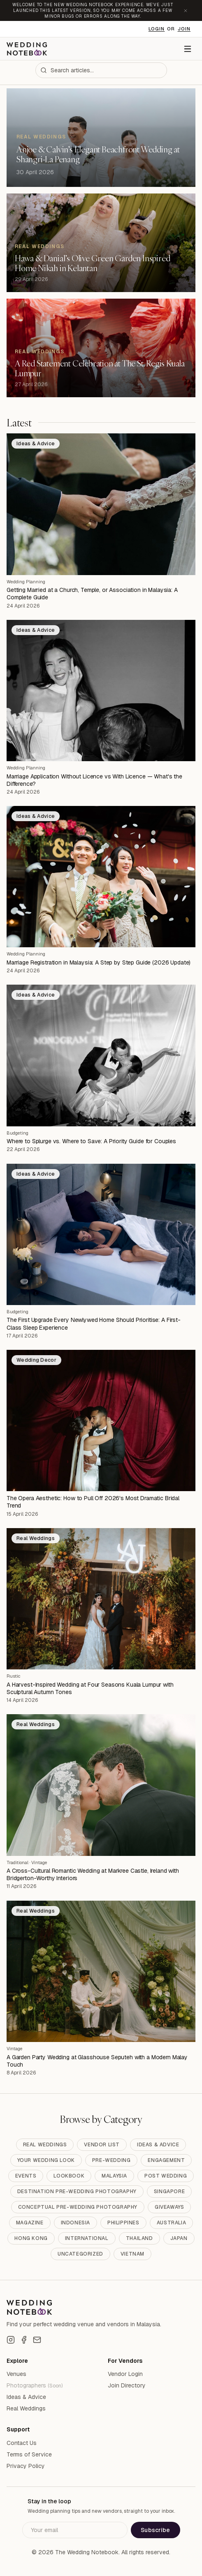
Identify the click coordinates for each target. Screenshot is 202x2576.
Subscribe (155, 2530)
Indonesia (75, 2222)
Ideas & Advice (158, 2144)
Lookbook (68, 2176)
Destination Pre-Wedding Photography (77, 2191)
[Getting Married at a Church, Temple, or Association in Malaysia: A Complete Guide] (101, 504)
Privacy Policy (26, 2466)
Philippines (123, 2222)
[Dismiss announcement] (185, 10)
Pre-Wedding (111, 2160)
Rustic (14, 1676)
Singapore (169, 2191)
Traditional (17, 1862)
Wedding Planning (26, 582)
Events (26, 2176)
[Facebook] (24, 2340)
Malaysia (114, 2176)
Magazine (30, 2222)
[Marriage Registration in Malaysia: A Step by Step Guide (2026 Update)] (101, 876)
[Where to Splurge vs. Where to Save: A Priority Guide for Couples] (101, 1055)
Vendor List (102, 2144)
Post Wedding (165, 2176)
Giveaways (169, 2207)
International (87, 2238)
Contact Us (22, 2443)
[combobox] (101, 70)
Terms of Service (29, 2454)
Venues (16, 2374)
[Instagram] (11, 2340)
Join (184, 29)
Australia (171, 2222)
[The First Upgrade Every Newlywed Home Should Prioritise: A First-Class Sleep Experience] (101, 1234)
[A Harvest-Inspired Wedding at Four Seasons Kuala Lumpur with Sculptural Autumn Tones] (101, 1598)
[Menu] (187, 49)
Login (157, 29)
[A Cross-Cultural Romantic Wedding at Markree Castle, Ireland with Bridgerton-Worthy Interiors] (101, 1784)
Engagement (166, 2160)
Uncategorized (80, 2254)
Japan (179, 2238)
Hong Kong (30, 2238)
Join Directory (127, 2385)
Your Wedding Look (46, 2160)
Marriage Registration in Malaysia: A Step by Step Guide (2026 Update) (98, 962)
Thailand (139, 2238)
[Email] (37, 2340)
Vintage (39, 1862)
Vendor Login (125, 2374)
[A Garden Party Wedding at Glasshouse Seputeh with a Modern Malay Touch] (101, 1971)
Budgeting (17, 1133)
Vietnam (132, 2254)
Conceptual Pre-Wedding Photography (77, 2207)
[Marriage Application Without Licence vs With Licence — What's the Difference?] (101, 690)
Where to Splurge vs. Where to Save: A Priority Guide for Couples (91, 1141)
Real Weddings (45, 2144)
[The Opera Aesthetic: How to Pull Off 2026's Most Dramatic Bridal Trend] (101, 1420)
